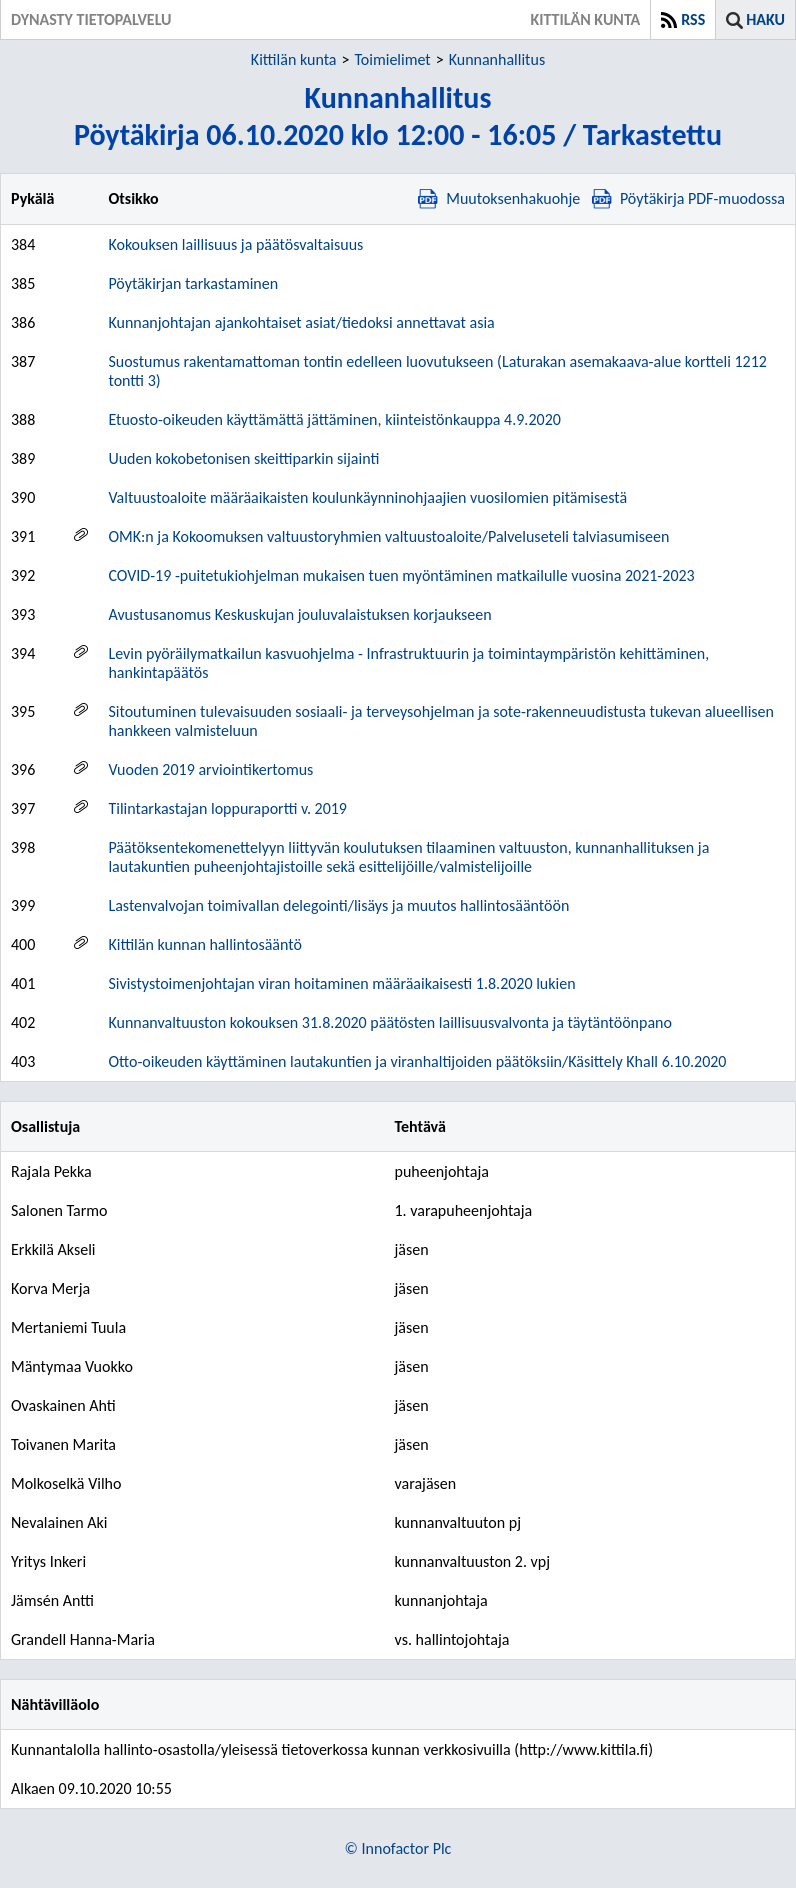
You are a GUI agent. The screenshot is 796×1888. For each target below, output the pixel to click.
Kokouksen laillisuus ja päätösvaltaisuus (235, 244)
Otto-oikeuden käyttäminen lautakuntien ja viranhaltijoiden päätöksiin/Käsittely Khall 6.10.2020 (417, 1061)
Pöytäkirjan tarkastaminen (193, 283)
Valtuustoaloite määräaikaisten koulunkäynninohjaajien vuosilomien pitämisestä (367, 497)
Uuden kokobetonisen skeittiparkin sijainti (243, 458)
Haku (765, 19)
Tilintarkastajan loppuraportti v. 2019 (227, 808)
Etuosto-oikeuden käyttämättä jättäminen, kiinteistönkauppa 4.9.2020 (334, 419)
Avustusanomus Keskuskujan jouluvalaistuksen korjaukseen (299, 614)
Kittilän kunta (294, 59)
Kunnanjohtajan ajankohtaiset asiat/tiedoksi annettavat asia (301, 322)
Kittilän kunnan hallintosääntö (204, 944)
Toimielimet (392, 59)
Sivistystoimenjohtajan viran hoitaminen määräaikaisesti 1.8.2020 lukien (341, 983)
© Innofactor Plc (398, 1848)
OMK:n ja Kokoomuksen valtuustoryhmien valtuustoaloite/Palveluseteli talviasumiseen (388, 536)
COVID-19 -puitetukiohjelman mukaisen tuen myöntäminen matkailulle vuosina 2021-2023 (401, 575)
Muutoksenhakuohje (499, 198)
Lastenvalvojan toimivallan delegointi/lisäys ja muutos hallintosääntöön (338, 905)
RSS (693, 19)
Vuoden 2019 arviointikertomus (210, 769)
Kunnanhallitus (497, 59)
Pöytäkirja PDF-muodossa (688, 198)
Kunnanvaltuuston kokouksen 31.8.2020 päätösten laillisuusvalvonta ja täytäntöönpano (389, 1022)
